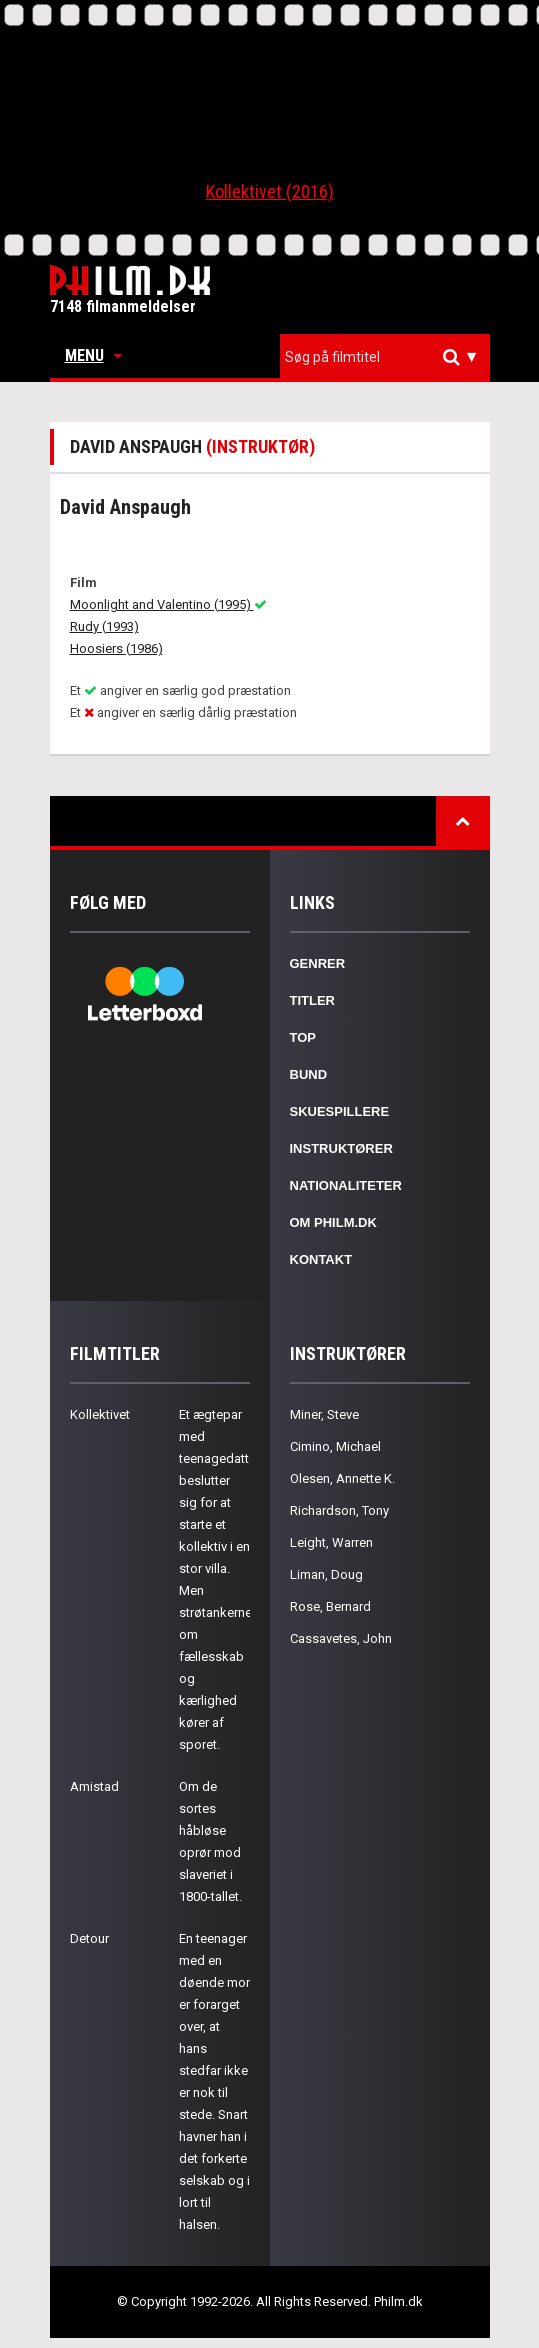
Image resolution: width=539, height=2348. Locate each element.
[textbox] (390, 357)
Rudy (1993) (104, 626)
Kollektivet (100, 1414)
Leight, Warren (331, 1542)
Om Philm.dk (333, 1222)
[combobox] (385, 357)
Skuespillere (340, 1111)
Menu (93, 355)
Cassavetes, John (341, 1638)
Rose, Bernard (330, 1606)
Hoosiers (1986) (116, 648)
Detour (89, 1938)
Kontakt (321, 1259)
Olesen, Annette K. (342, 1478)
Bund (309, 1074)
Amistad (94, 1786)
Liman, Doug (326, 1574)
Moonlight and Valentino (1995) (168, 604)
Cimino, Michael (335, 1446)
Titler (313, 1000)
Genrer (318, 963)
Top (303, 1037)
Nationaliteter (346, 1185)
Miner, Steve (324, 1414)
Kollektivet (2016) (270, 191)
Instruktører (341, 1148)
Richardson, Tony (339, 1510)
